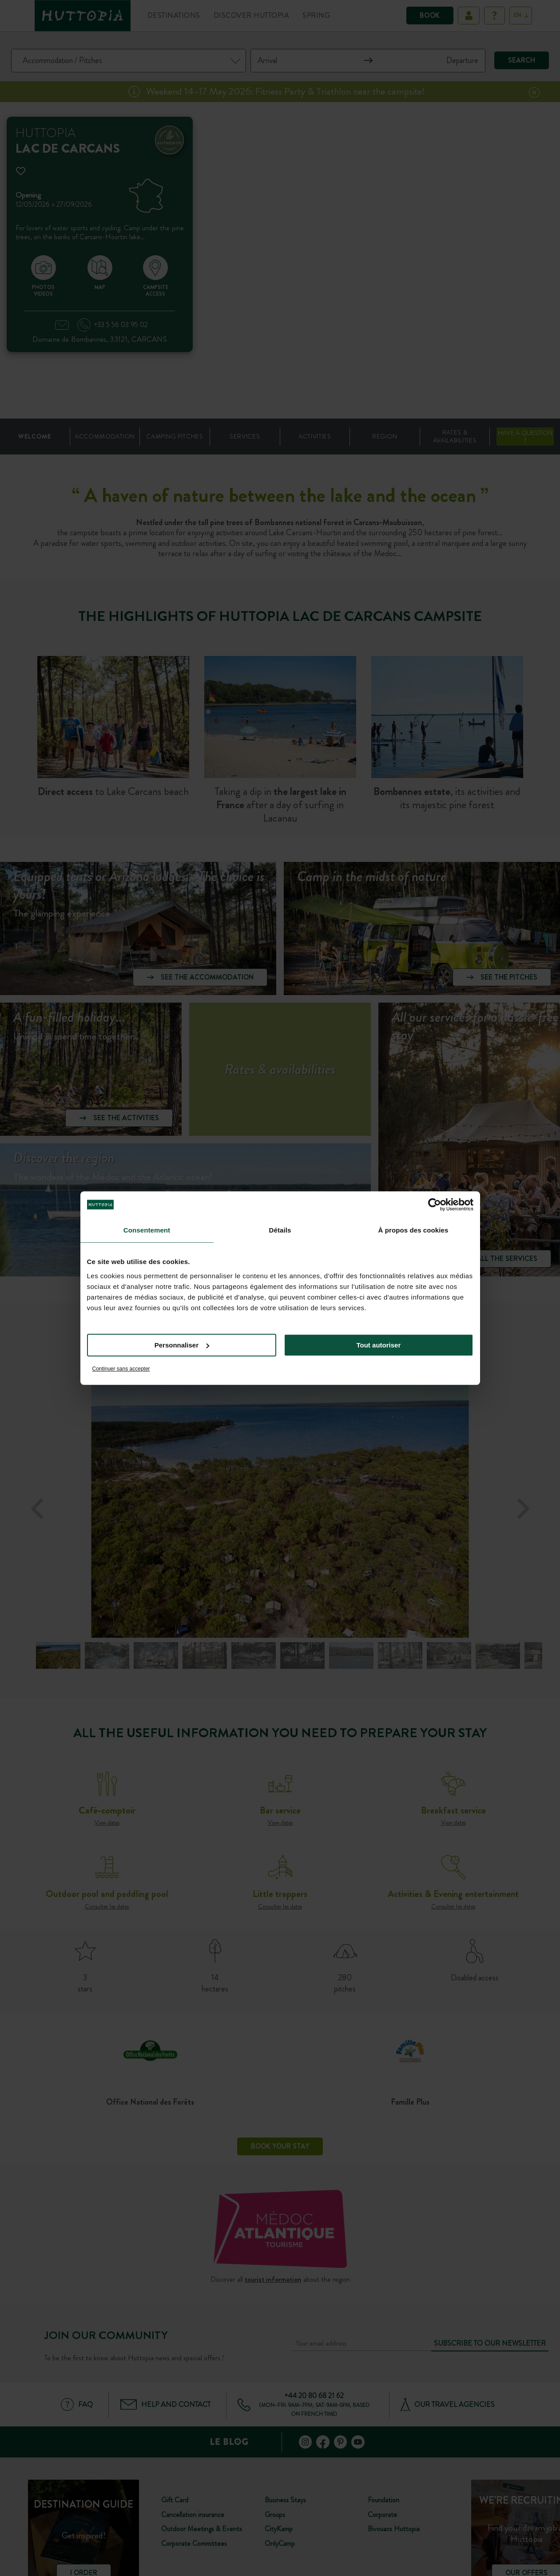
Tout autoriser (379, 1345)
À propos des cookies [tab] (413, 1230)
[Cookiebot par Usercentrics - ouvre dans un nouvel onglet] (434, 1204)
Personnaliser (182, 1345)
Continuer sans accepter (121, 1369)
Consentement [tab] (146, 1230)
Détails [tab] (280, 1230)
